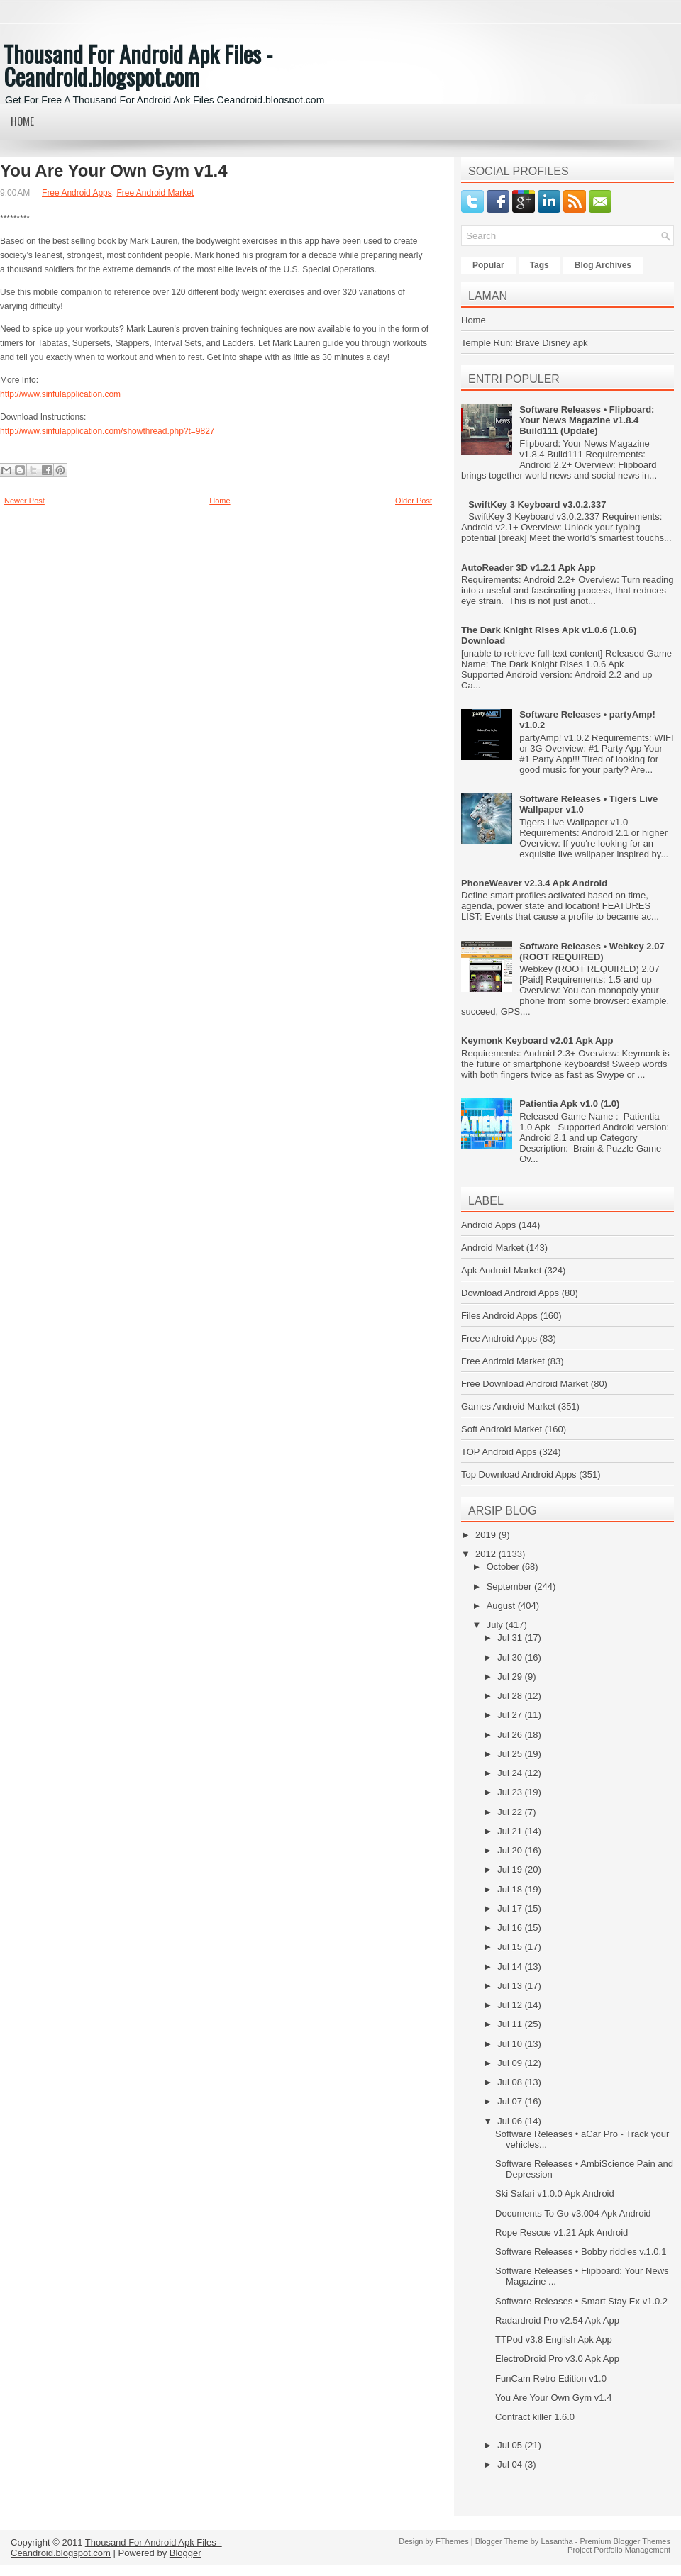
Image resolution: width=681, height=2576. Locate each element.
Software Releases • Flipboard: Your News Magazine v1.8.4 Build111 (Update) (586, 420)
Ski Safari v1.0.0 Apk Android (554, 2193)
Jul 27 (510, 1715)
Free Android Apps (77, 193)
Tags (539, 265)
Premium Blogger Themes (625, 2541)
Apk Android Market (501, 1270)
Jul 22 (510, 1812)
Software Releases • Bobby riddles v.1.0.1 (580, 2251)
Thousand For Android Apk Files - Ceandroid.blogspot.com (138, 65)
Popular (488, 265)
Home (22, 120)
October (504, 1566)
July (496, 1624)
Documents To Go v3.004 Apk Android (572, 2213)
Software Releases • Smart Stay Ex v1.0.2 (581, 2301)
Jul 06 (510, 2121)
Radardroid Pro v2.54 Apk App (557, 2320)
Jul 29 (510, 1676)
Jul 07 (510, 2101)
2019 (487, 1534)
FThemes (452, 2541)
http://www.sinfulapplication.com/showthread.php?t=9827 (107, 431)
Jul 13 (510, 1985)
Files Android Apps (499, 1315)
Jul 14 (510, 1966)
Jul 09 (510, 2063)
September (510, 1586)
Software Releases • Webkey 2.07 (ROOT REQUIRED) (591, 951)
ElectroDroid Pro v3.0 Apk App (557, 2358)
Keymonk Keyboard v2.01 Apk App (537, 1040)
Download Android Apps (510, 1293)
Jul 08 (510, 2082)
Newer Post (24, 500)
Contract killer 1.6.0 (535, 2416)
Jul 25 (510, 1754)
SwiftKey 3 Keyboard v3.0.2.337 (537, 504)
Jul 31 (510, 1637)
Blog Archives (603, 265)
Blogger (185, 2553)
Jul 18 (510, 1889)
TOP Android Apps (498, 1451)
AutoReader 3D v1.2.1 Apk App (528, 567)
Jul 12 (510, 2005)
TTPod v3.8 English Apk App (553, 2339)
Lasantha (556, 2541)
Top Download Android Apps (519, 1474)
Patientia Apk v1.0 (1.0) (569, 1103)
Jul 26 (510, 1734)
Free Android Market (155, 193)
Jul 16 (510, 1927)
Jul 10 (510, 2044)
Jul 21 (510, 1831)
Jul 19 (510, 1869)
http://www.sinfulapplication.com (60, 394)
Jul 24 (510, 1773)
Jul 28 (510, 1695)
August (502, 1605)
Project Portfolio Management (619, 2550)
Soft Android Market (501, 1429)
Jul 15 (510, 1946)
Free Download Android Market (524, 1383)
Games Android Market (508, 1406)
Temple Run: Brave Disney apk (524, 343)
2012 (487, 1554)
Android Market (492, 1247)
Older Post (413, 500)
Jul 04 (510, 2464)
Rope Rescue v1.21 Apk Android (561, 2232)
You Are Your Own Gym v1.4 (114, 170)
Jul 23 (510, 1792)
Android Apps (488, 1225)
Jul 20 (510, 1850)
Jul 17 (510, 1908)
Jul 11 (510, 2024)
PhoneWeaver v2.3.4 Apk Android (534, 883)
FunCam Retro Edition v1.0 (551, 2378)
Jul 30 (510, 1657)
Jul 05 (510, 2445)
